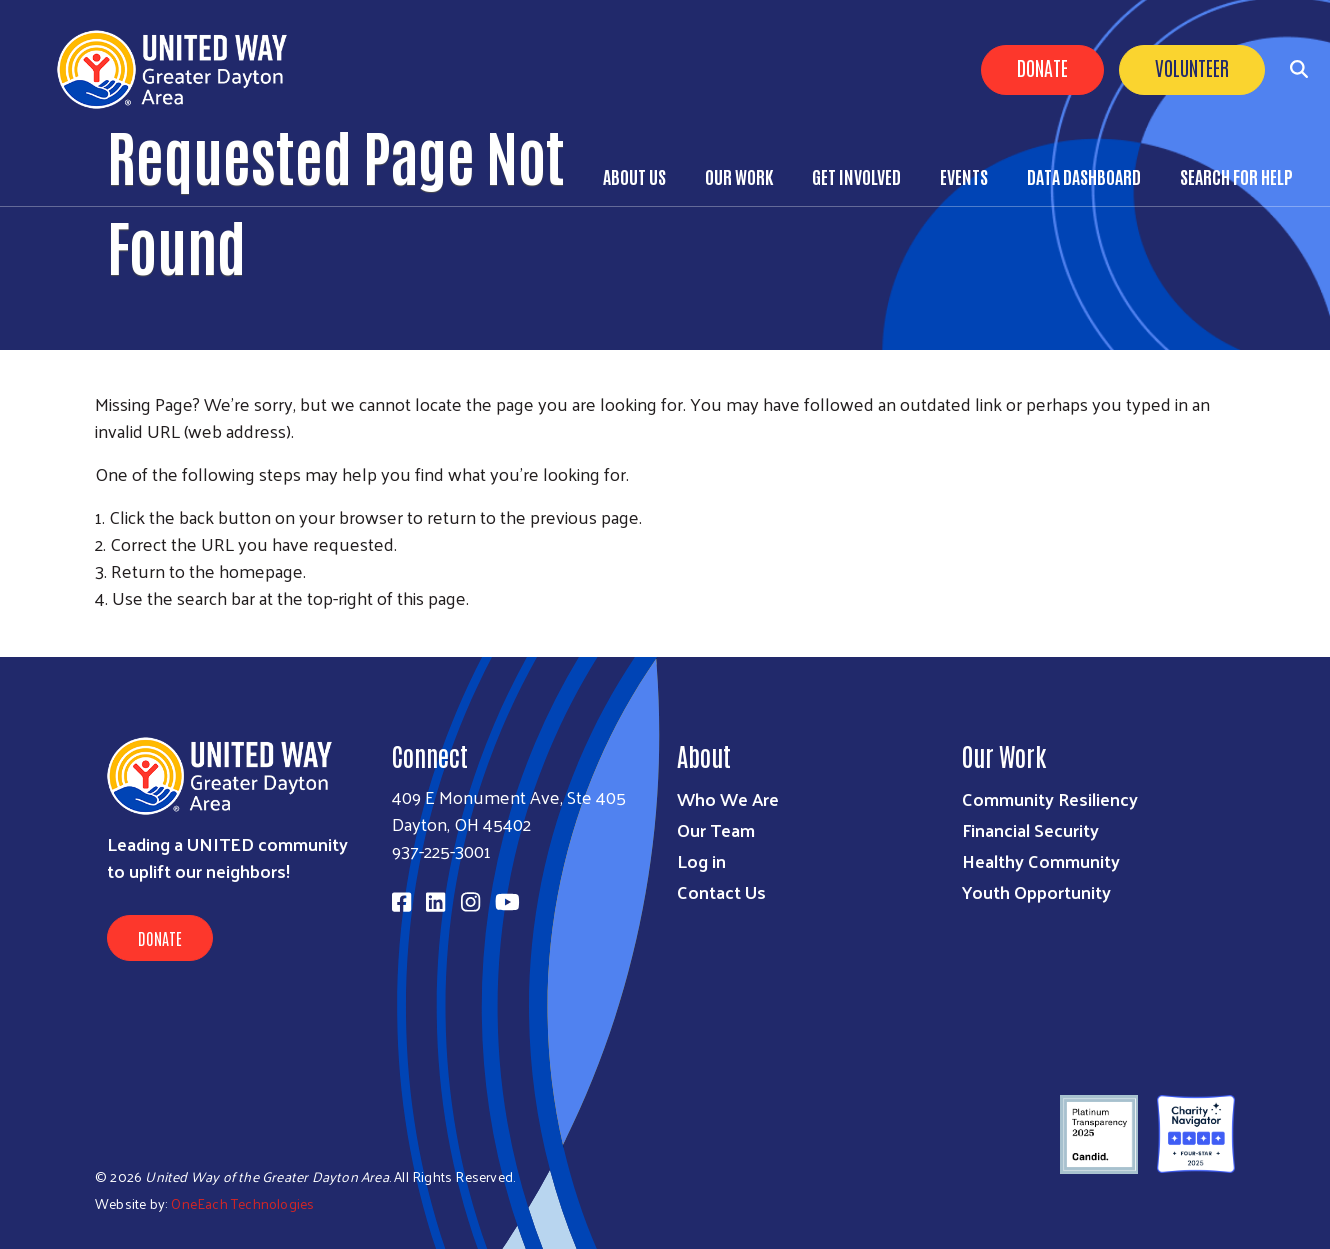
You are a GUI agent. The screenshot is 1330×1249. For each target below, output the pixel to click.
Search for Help (1236, 176)
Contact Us (721, 891)
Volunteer (1192, 67)
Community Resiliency (1050, 798)
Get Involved (856, 176)
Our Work (739, 176)
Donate (1042, 67)
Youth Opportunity (1036, 891)
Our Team (716, 829)
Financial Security (1030, 829)
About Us (634, 176)
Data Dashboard (1084, 176)
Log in (701, 860)
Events (964, 176)
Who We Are (728, 798)
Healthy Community (1041, 860)
